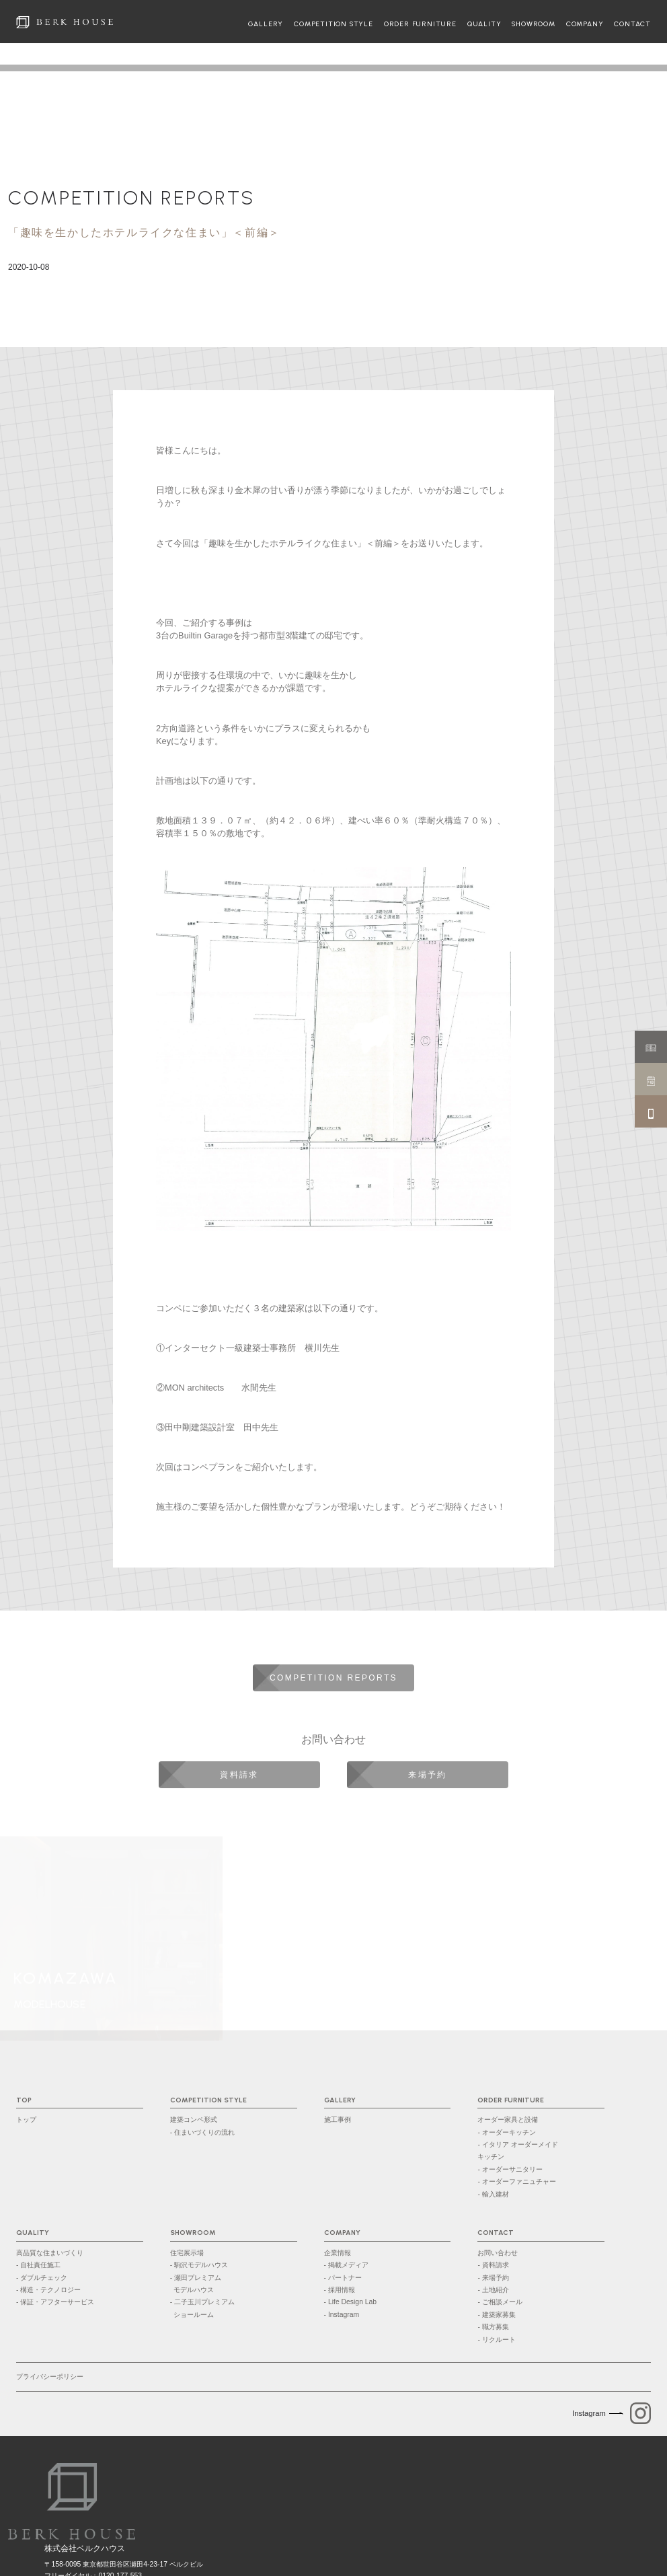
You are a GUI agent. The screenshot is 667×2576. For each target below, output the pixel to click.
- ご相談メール (499, 2302)
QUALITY (484, 24)
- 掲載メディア (346, 2265)
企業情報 (337, 2252)
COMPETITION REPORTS (131, 197)
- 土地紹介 (492, 2289)
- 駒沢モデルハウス (199, 2265)
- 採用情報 (339, 2289)
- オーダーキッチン (506, 2132)
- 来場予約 (492, 2277)
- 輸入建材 (492, 2194)
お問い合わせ (497, 2252)
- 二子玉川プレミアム (233, 2309)
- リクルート (496, 2339)
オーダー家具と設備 (507, 2119)
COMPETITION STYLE (333, 24)
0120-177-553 (120, 2520)
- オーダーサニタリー (509, 2169)
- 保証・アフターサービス (55, 2302)
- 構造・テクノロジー (48, 2289)
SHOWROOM (533, 24)
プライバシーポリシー (49, 2376)
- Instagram (342, 2314)
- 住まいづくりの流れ (202, 2132)
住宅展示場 (187, 2252)
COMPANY (585, 24)
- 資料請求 (492, 2265)
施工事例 (337, 2119)
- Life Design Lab (350, 2302)
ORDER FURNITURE (420, 24)
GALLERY (266, 24)
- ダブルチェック (41, 2277)
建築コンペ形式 (193, 2119)
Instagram (589, 2413)
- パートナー (343, 2277)
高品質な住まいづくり (49, 2252)
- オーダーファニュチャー (516, 2181)
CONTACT (632, 24)
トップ (26, 2119)
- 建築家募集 (496, 2314)
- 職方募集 (492, 2326)
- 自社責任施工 (38, 2265)
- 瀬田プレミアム (233, 2285)
